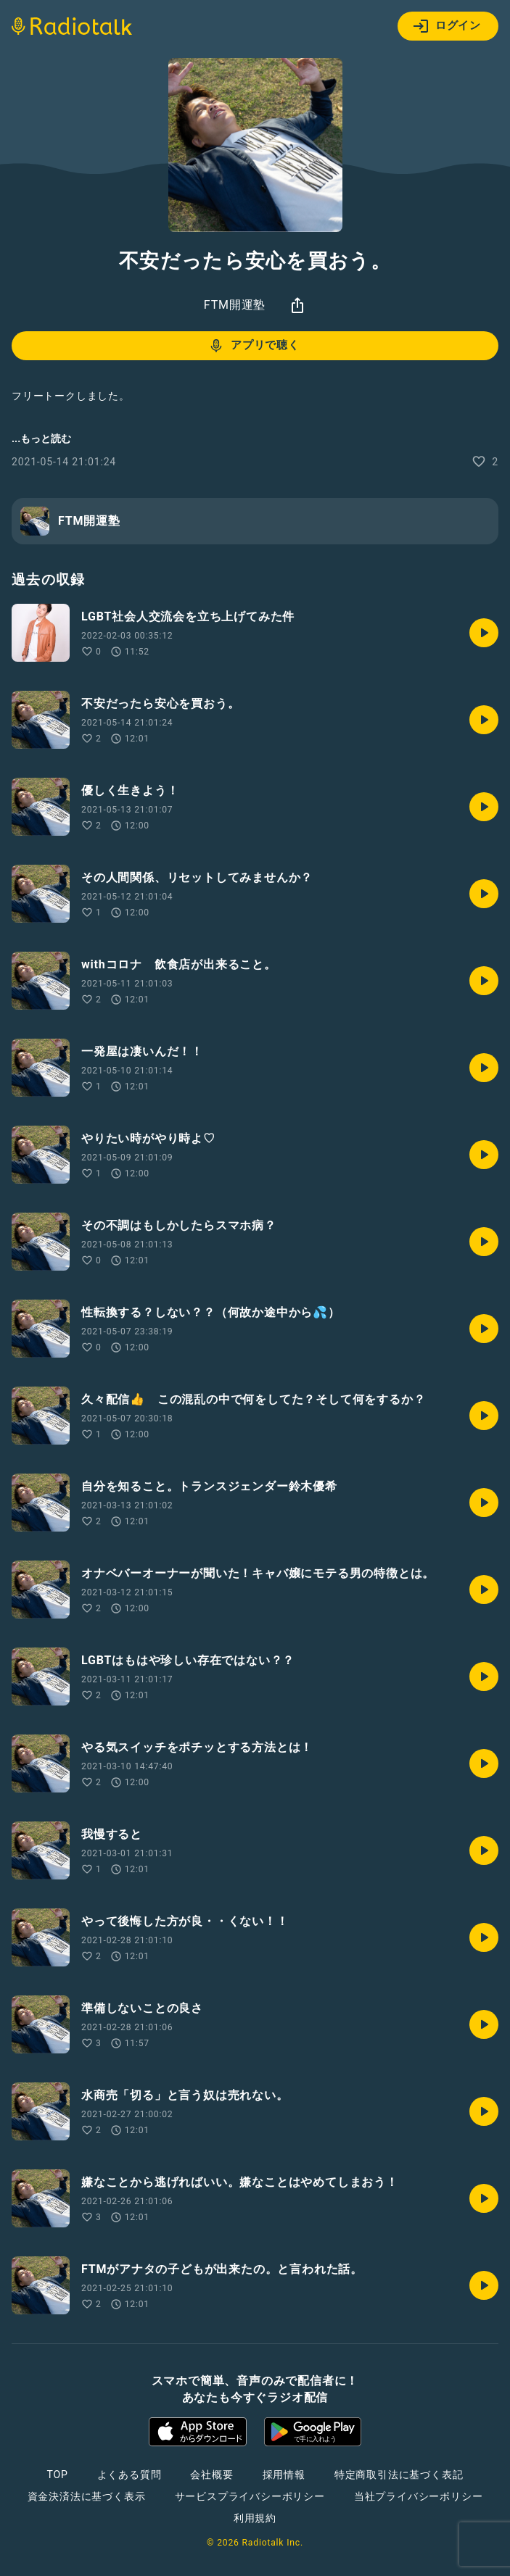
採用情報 (284, 2474)
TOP (56, 2474)
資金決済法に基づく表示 (87, 2496)
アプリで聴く (253, 345)
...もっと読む (41, 438)
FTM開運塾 (235, 305)
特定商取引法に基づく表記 (399, 2474)
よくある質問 (129, 2474)
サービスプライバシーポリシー (250, 2496)
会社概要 (211, 2474)
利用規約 (255, 2518)
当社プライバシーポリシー (418, 2496)
